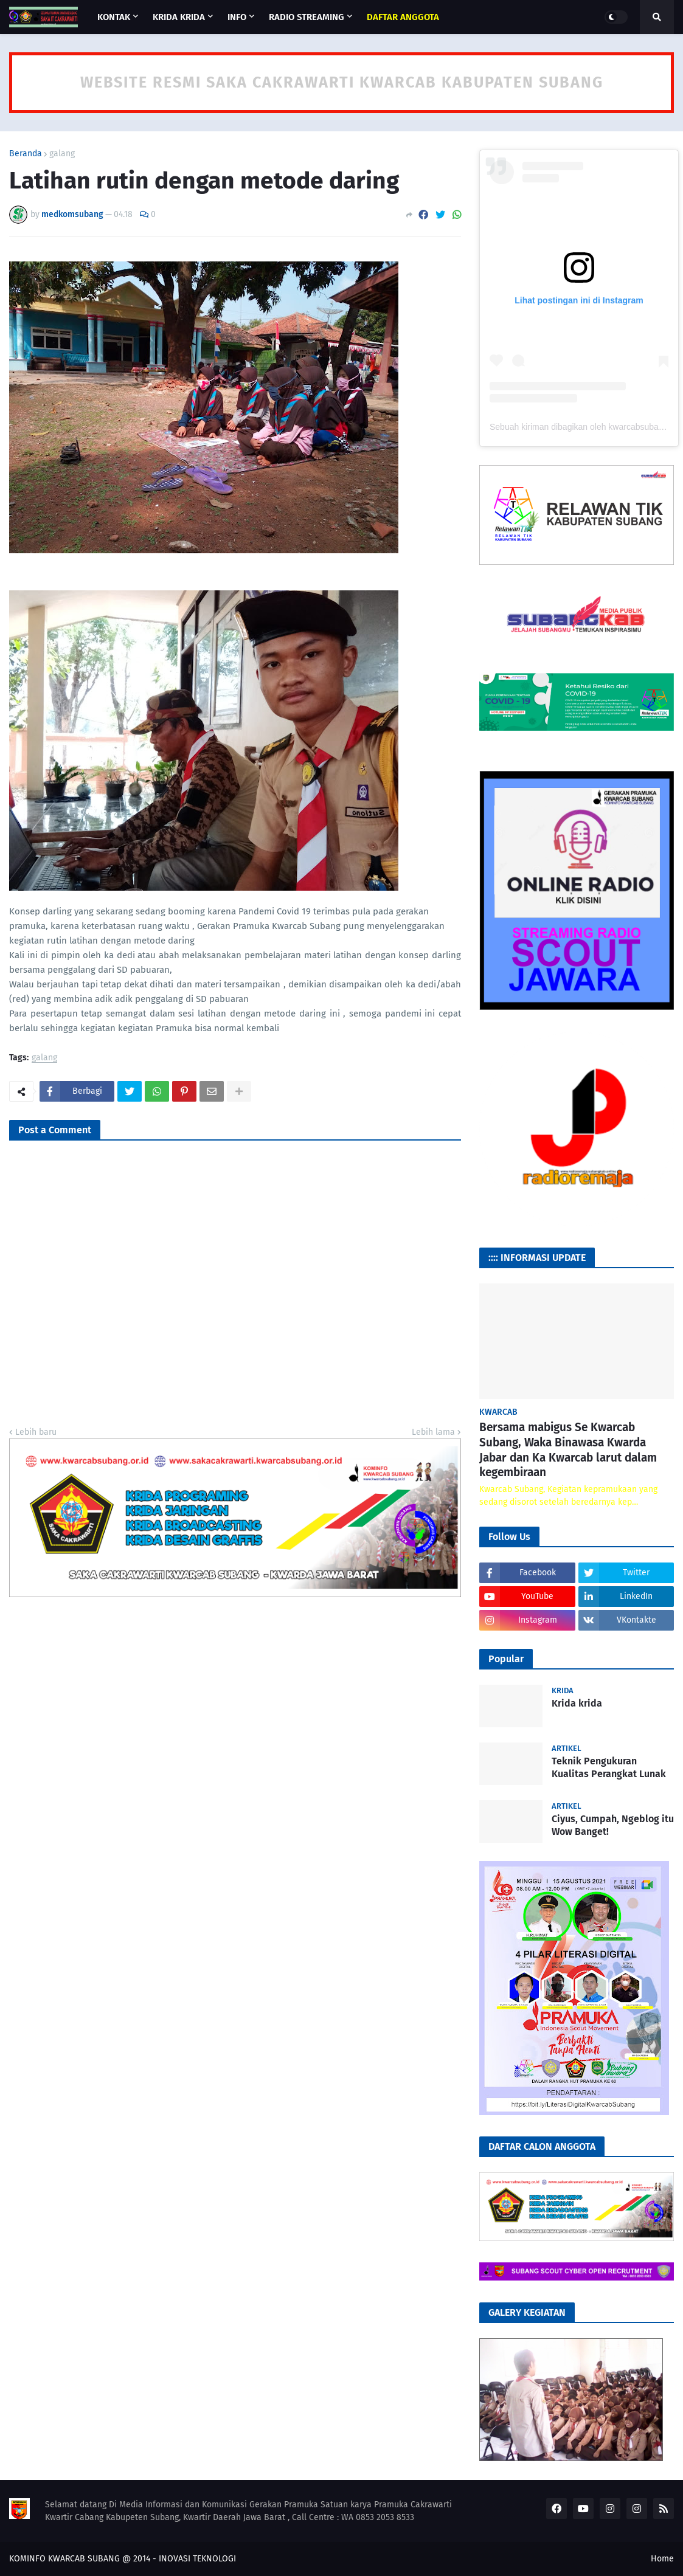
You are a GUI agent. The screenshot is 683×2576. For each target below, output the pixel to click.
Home (662, 2559)
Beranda (25, 154)
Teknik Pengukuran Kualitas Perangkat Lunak (609, 1767)
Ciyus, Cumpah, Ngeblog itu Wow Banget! (613, 1825)
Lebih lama (433, 1432)
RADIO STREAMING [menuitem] (306, 17)
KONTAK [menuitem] (113, 17)
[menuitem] (402, 17)
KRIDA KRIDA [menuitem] (179, 17)
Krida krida (577, 1703)
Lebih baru (36, 1432)
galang (62, 154)
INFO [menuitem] (236, 17)
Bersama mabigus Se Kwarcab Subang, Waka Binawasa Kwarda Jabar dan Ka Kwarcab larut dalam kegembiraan (568, 1449)
